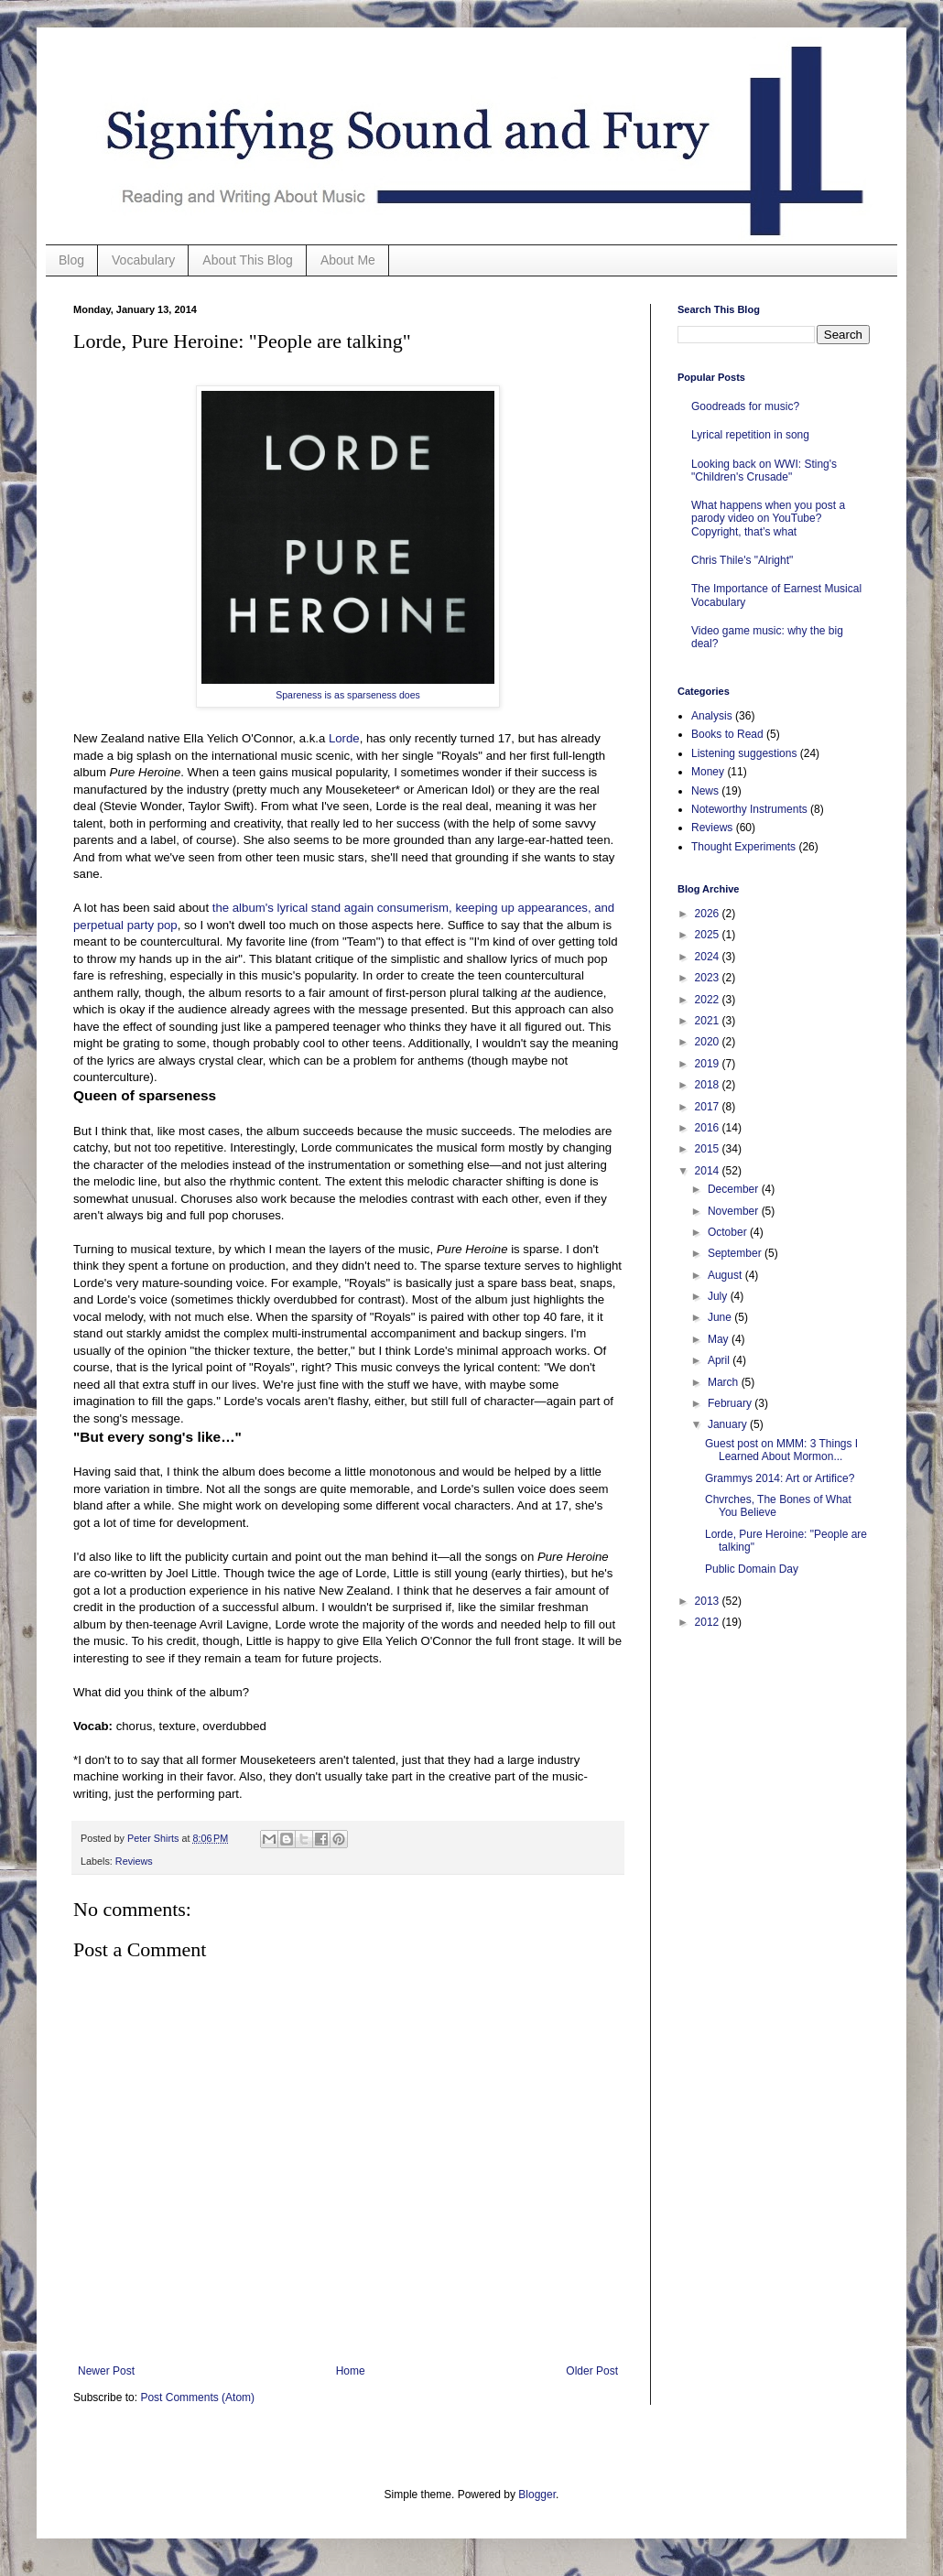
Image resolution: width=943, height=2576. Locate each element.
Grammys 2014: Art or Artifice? (779, 1478)
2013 (708, 1601)
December (735, 1189)
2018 (708, 1084)
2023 (708, 977)
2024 (708, 956)
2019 (708, 1063)
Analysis (711, 715)
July (719, 1296)
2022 (708, 999)
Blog (71, 260)
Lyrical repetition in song (750, 434)
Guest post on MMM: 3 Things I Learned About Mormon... (781, 1450)
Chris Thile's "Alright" (742, 560)
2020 (708, 1041)
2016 (708, 1127)
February (731, 1403)
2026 (708, 913)
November (735, 1211)
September (736, 1253)
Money (707, 771)
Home (350, 2371)
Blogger (537, 2494)
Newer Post (106, 2371)
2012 (708, 1622)
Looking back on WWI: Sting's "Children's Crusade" (764, 470)
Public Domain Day (751, 1569)
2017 (708, 1106)
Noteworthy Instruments (749, 809)
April (720, 1360)
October (729, 1232)
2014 (708, 1170)
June (721, 1317)
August (726, 1275)
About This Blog (247, 260)
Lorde (344, 738)
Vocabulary (143, 260)
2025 (708, 934)
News (705, 791)
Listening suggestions (744, 753)
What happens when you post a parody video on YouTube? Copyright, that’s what (768, 518)
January (729, 1424)
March (725, 1382)
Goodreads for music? (745, 406)
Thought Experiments (743, 846)
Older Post (592, 2371)
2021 (708, 1020)
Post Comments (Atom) (197, 2397)
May (720, 1339)
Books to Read (727, 734)
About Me (347, 260)
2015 (708, 1148)
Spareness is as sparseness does (348, 694)
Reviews (134, 1861)
